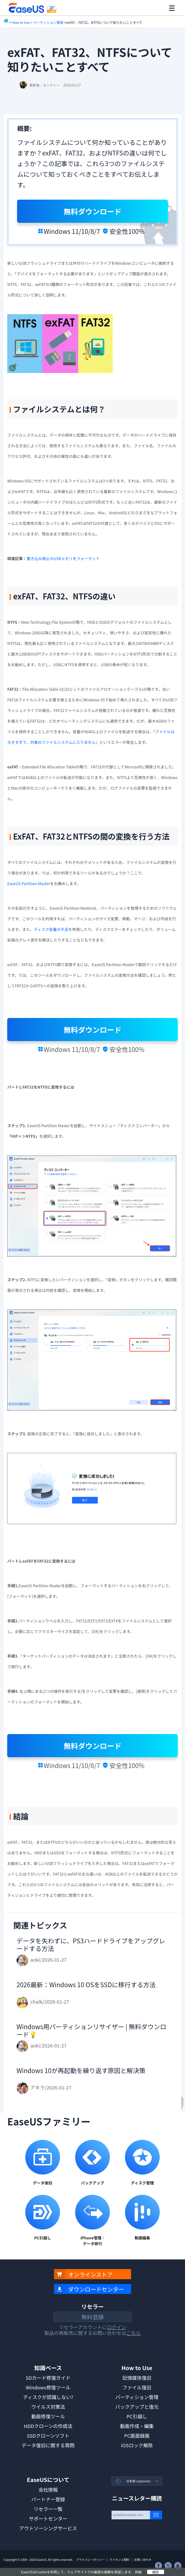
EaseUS (32, 7)
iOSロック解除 (137, 2445)
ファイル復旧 (136, 2387)
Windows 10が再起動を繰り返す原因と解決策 (81, 2070)
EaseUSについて (48, 2479)
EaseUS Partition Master (28, 883)
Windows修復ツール (48, 2387)
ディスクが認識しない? (48, 2396)
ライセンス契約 (119, 2559)
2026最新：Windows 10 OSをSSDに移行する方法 (86, 1984)
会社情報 (48, 2489)
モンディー (51, 85)
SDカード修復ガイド (48, 2377)
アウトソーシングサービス (48, 2528)
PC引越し (137, 2416)
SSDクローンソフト (48, 2435)
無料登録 (92, 2317)
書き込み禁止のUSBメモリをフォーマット (62, 558)
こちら (133, 2332)
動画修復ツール (48, 2416)
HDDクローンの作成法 (48, 2425)
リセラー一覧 (48, 2508)
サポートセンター (48, 2518)
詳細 (138, 2571)
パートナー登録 (48, 2499)
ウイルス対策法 (48, 2406)
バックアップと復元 (137, 2406)
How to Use (21, 22)
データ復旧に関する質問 (48, 2445)
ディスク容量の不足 (51, 929)
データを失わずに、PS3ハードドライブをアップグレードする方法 (91, 1944)
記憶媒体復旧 (136, 2377)
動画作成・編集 (137, 2425)
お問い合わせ (142, 2559)
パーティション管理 (48, 22)
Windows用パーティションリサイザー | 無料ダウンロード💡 (91, 2030)
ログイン (116, 2327)
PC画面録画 (137, 2435)
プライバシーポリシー (90, 2559)
